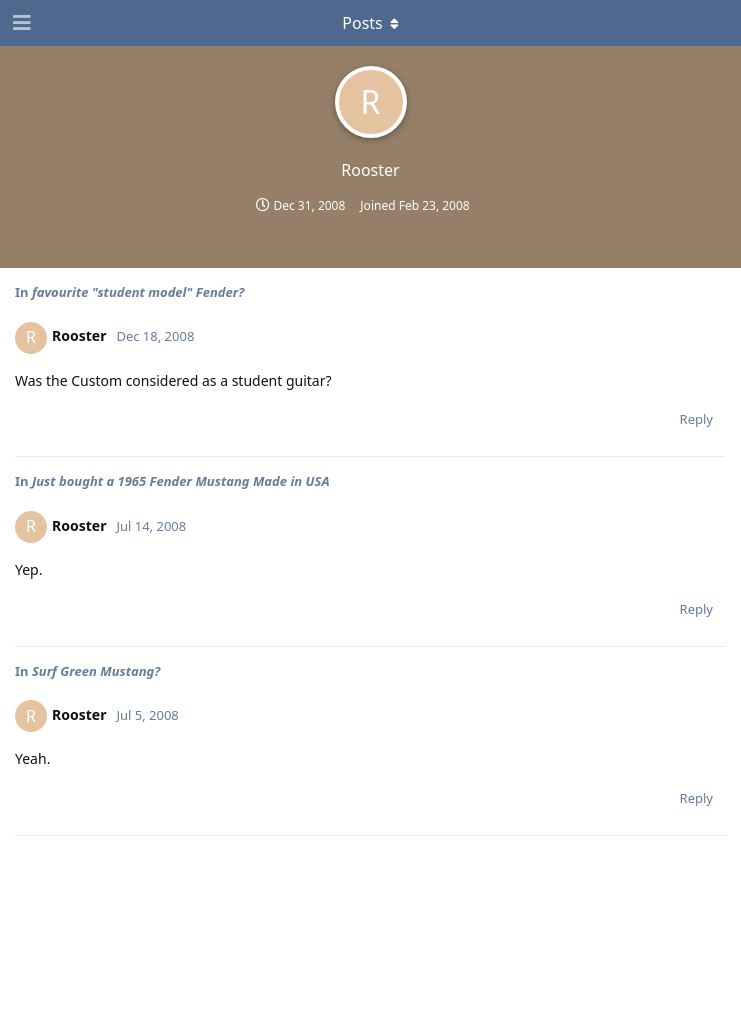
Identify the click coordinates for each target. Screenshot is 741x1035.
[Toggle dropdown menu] (371, 23)
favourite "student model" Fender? (138, 292)
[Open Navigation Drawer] (20, 23)
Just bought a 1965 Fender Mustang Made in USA (181, 481)
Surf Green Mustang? (96, 671)
